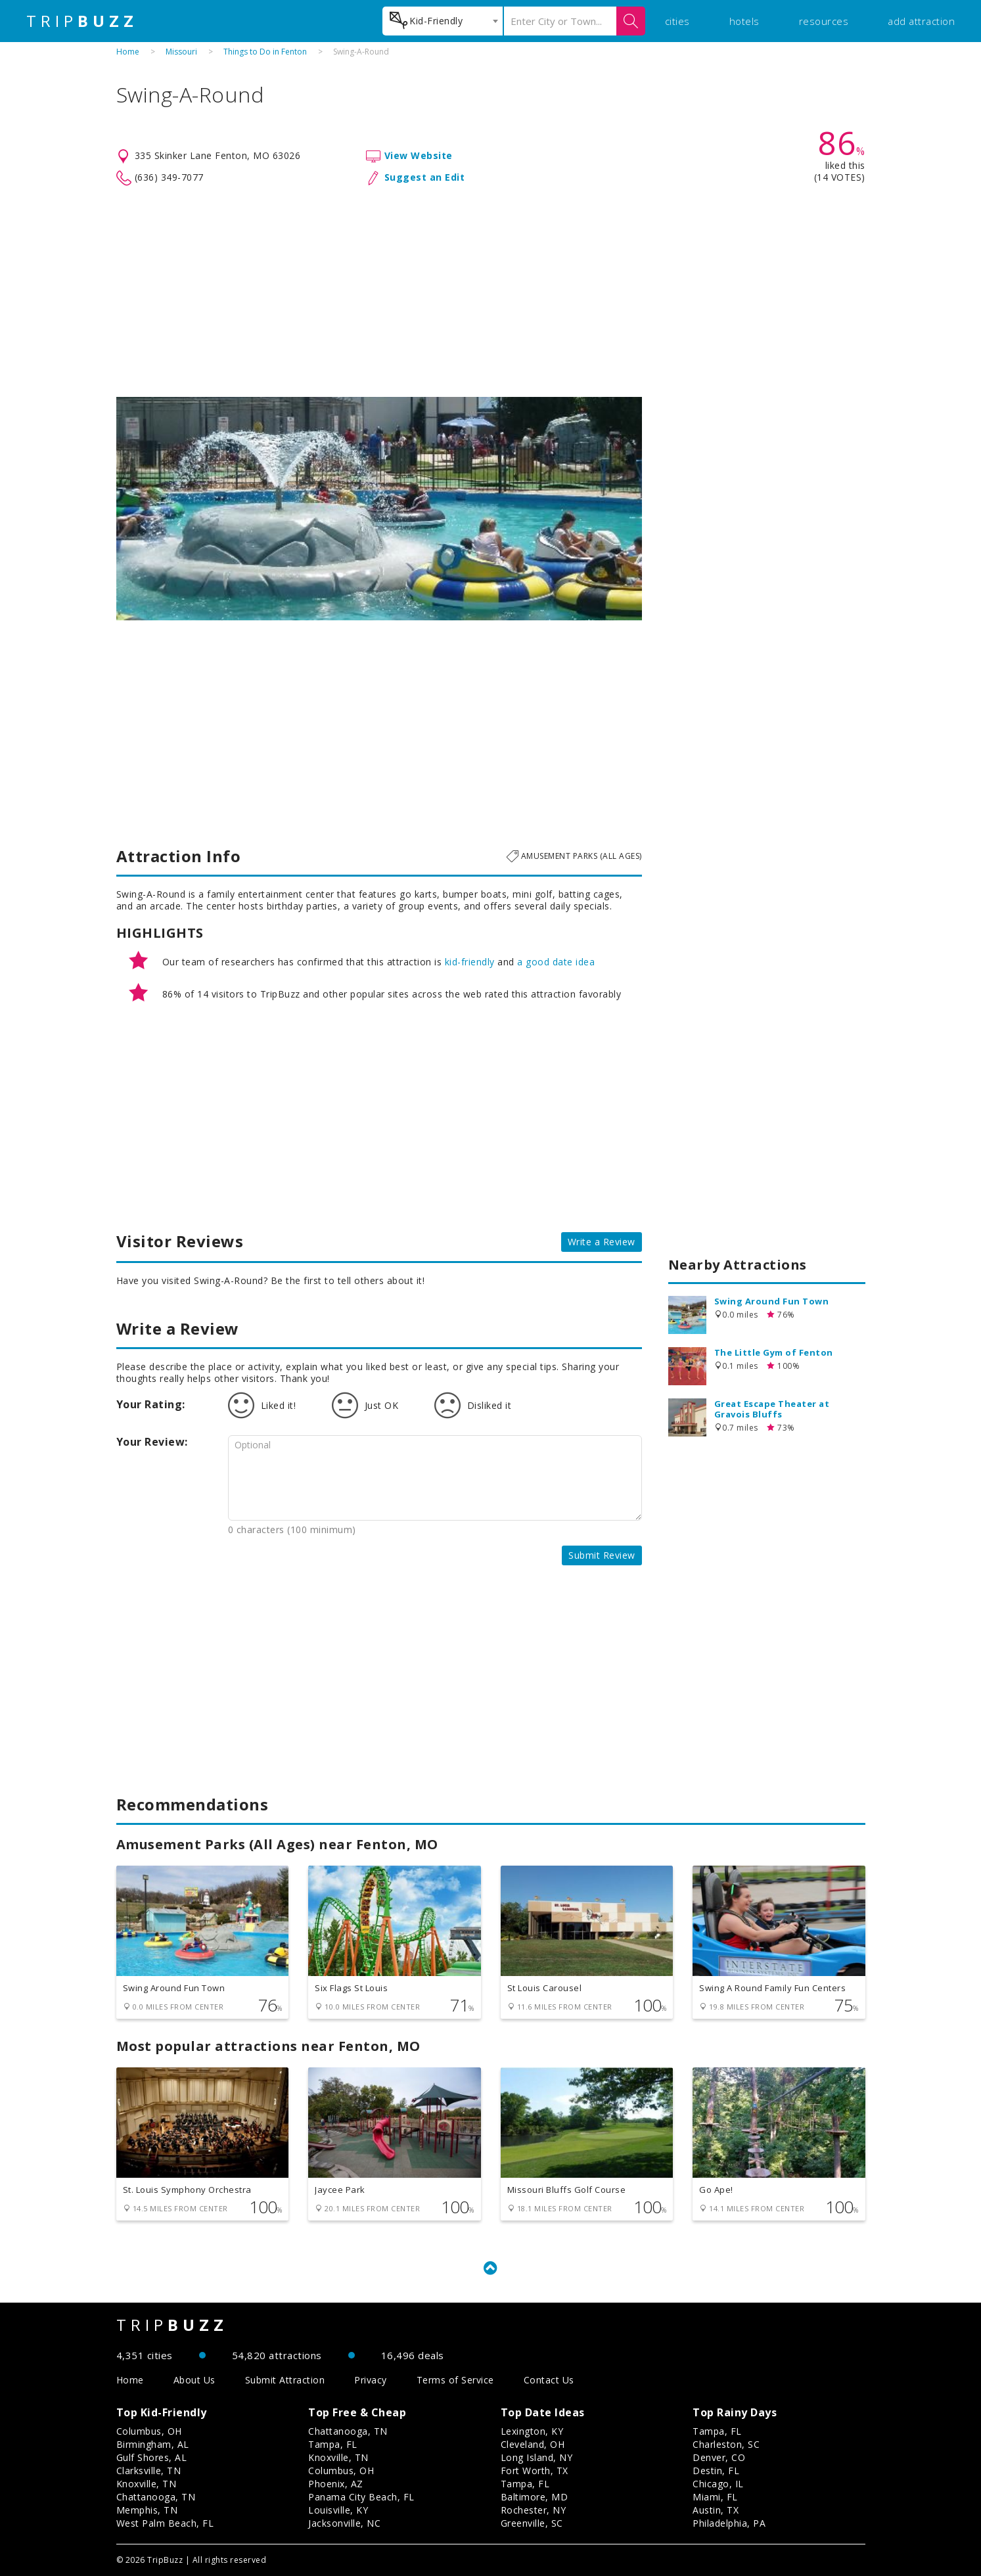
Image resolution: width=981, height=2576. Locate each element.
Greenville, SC (532, 2523)
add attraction (921, 21)
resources (824, 21)
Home (127, 51)
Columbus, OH (149, 2431)
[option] (379, 508)
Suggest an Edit (424, 177)
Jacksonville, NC (344, 2523)
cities (677, 21)
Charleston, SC (726, 2444)
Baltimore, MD (534, 2497)
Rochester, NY (533, 2510)
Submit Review (601, 1555)
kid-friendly (470, 961)
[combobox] (442, 21)
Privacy (370, 2380)
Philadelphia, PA (729, 2523)
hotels (744, 21)
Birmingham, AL (152, 2444)
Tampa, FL (332, 2444)
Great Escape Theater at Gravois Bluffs (772, 1409)
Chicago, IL (718, 2483)
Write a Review (601, 1241)
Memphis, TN (147, 2510)
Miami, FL (715, 2497)
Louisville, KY (338, 2510)
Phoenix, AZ (335, 2483)
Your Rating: (150, 1404)
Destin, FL (716, 2470)
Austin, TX (716, 2510)
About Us (194, 2380)
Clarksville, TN (148, 2470)
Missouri (181, 51)
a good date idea (556, 961)
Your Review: (152, 1441)
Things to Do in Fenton (265, 51)
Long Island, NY (537, 2457)
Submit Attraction (285, 2380)
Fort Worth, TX (534, 2470)
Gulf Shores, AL (151, 2457)
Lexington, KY (532, 2431)
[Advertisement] (490, 292)
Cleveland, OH (533, 2444)
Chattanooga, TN (156, 2497)
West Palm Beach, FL (165, 2523)
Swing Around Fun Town (771, 1301)
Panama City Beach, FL (361, 2497)
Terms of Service (455, 2380)
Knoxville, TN (146, 2483)
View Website (418, 155)
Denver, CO (719, 2457)
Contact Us (549, 2380)
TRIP (82, 21)
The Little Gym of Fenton (773, 1352)
